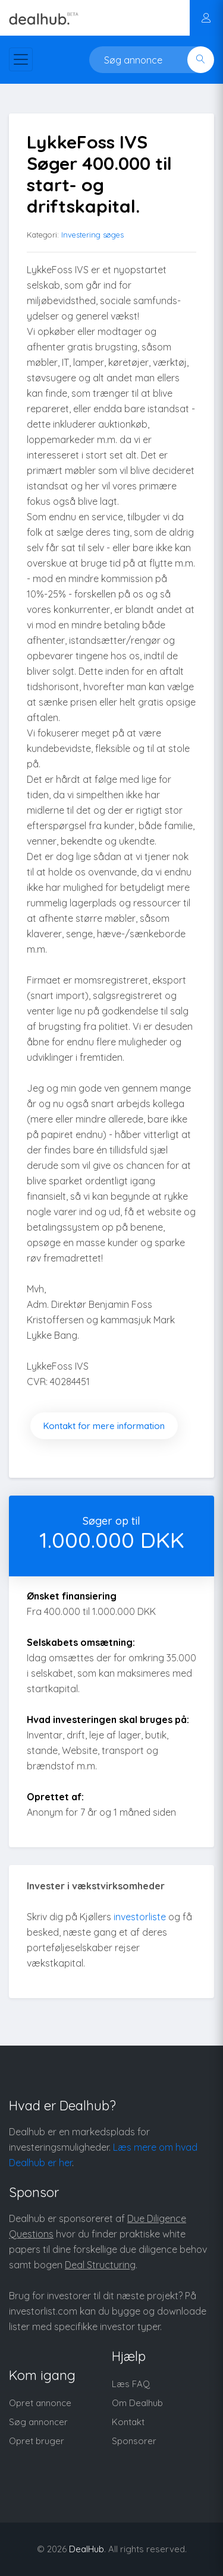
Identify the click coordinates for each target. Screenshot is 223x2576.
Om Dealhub (137, 2403)
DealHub (86, 2549)
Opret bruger (36, 2441)
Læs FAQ (131, 2383)
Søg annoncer (38, 2422)
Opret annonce (40, 2403)
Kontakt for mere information (104, 1425)
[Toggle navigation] (21, 59)
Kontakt (128, 2422)
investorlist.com (43, 2311)
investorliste (140, 1917)
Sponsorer (134, 2441)
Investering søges (92, 234)
